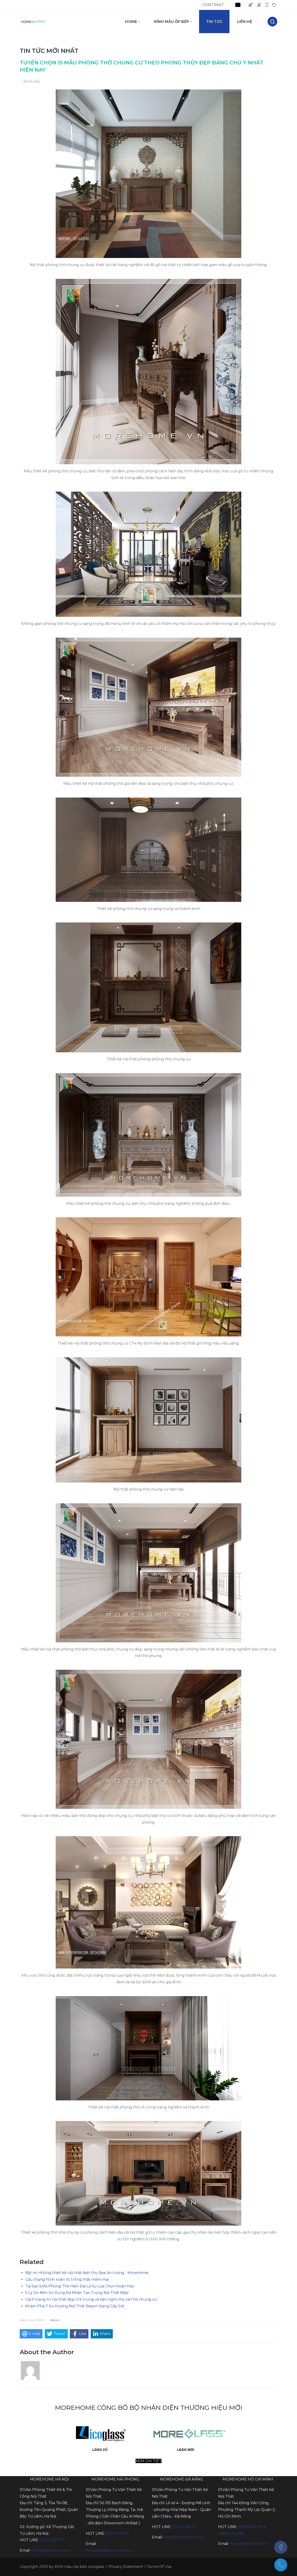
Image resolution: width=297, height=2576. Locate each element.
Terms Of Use (159, 2566)
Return (55, 2320)
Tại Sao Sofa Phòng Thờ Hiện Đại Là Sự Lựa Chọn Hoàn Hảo (79, 2286)
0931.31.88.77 (52, 2540)
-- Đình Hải (29, 81)
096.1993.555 (117, 2533)
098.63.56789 (250, 2527)
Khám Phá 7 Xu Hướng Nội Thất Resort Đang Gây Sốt (74, 2306)
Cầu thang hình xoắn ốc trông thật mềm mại (67, 2279)
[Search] (272, 21)
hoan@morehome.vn (249, 2543)
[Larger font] (251, 5)
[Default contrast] (229, 5)
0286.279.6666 (231, 2533)
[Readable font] (266, 5)
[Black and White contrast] (237, 5)
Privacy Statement (126, 2566)
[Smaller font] (259, 5)
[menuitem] (132, 21)
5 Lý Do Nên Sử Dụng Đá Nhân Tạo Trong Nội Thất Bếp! (77, 2292)
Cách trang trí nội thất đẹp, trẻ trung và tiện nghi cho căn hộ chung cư (91, 2299)
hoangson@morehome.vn (110, 2550)
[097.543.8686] (280, 2564)
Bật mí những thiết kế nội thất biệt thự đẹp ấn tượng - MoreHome (86, 2273)
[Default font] (273, 5)
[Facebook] (280, 2547)
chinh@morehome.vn (51, 2550)
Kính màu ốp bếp (71, 2566)
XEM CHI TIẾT (148, 2461)
